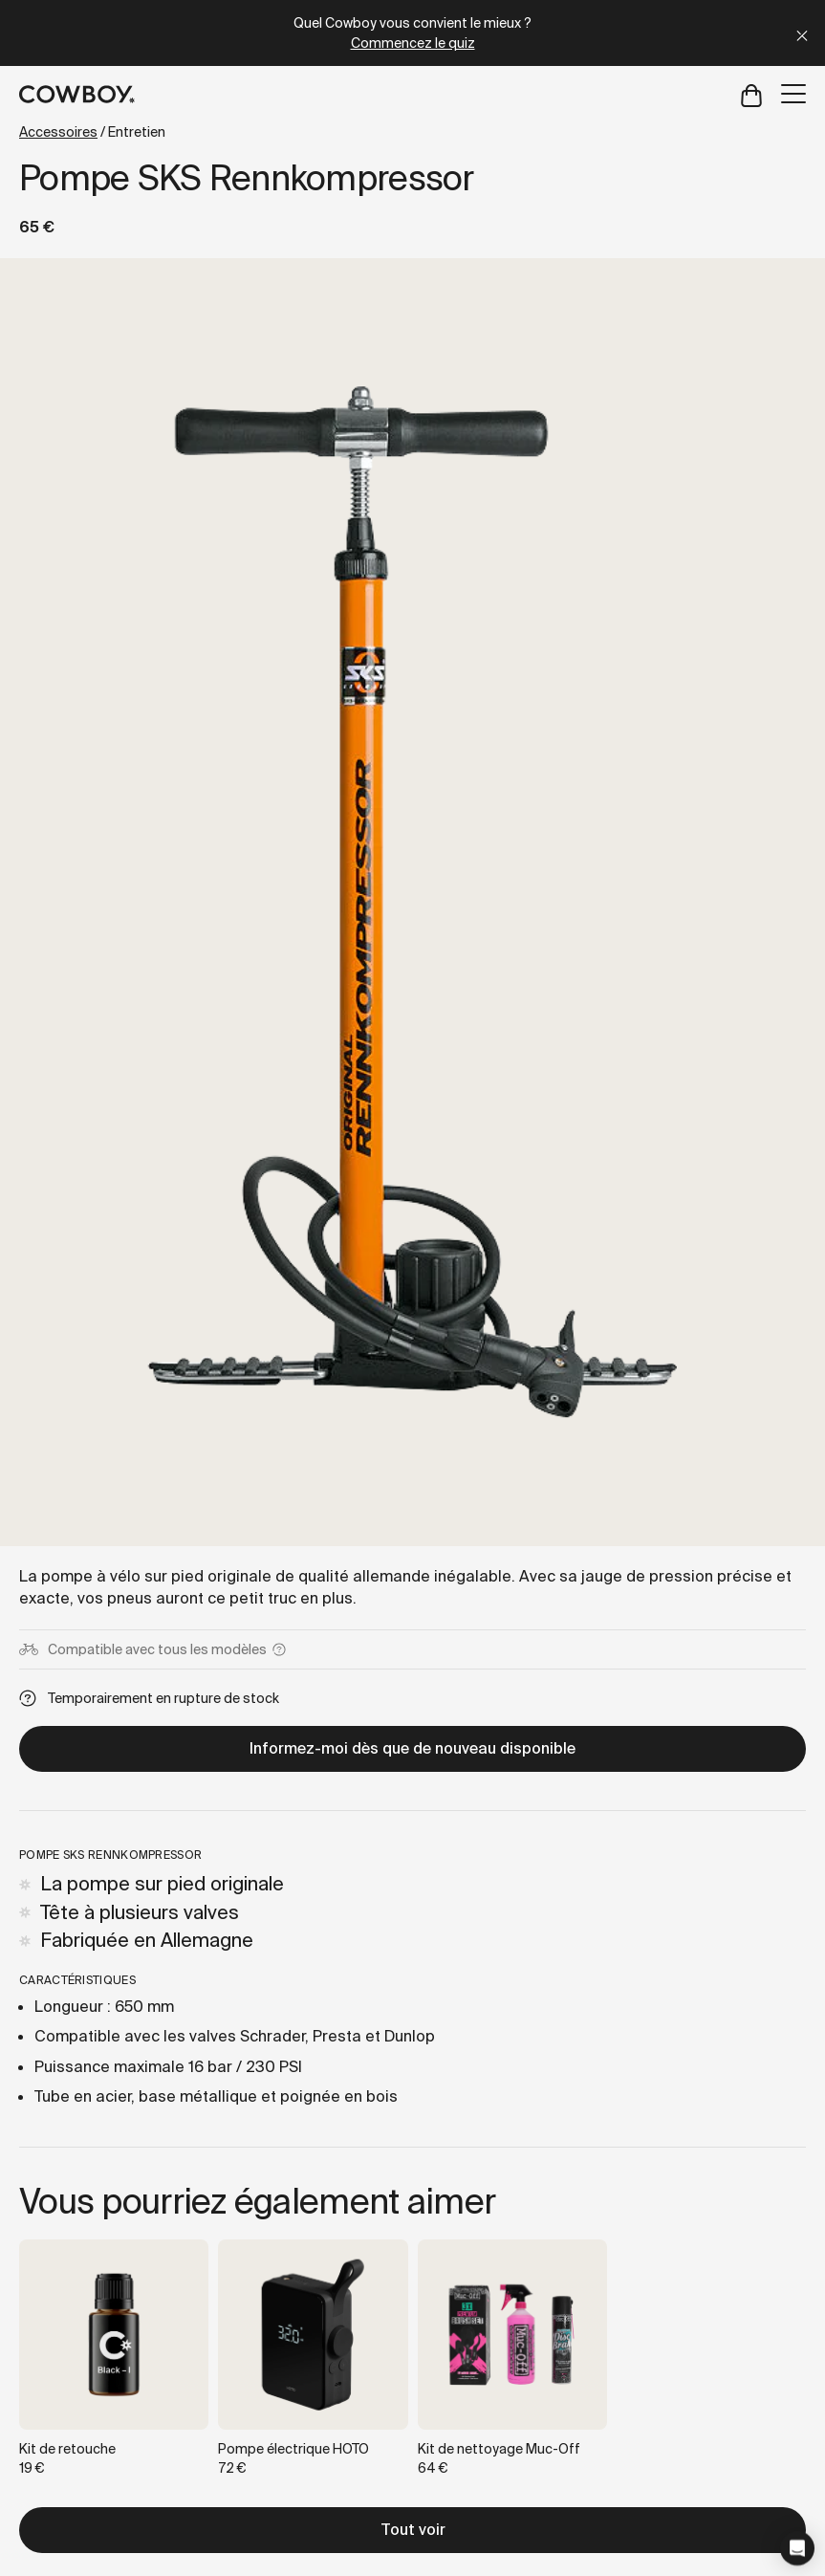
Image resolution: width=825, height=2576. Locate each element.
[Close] (802, 33)
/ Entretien (92, 132)
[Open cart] (751, 94)
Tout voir (412, 2530)
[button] (797, 2548)
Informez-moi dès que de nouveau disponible (412, 1748)
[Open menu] (793, 93)
